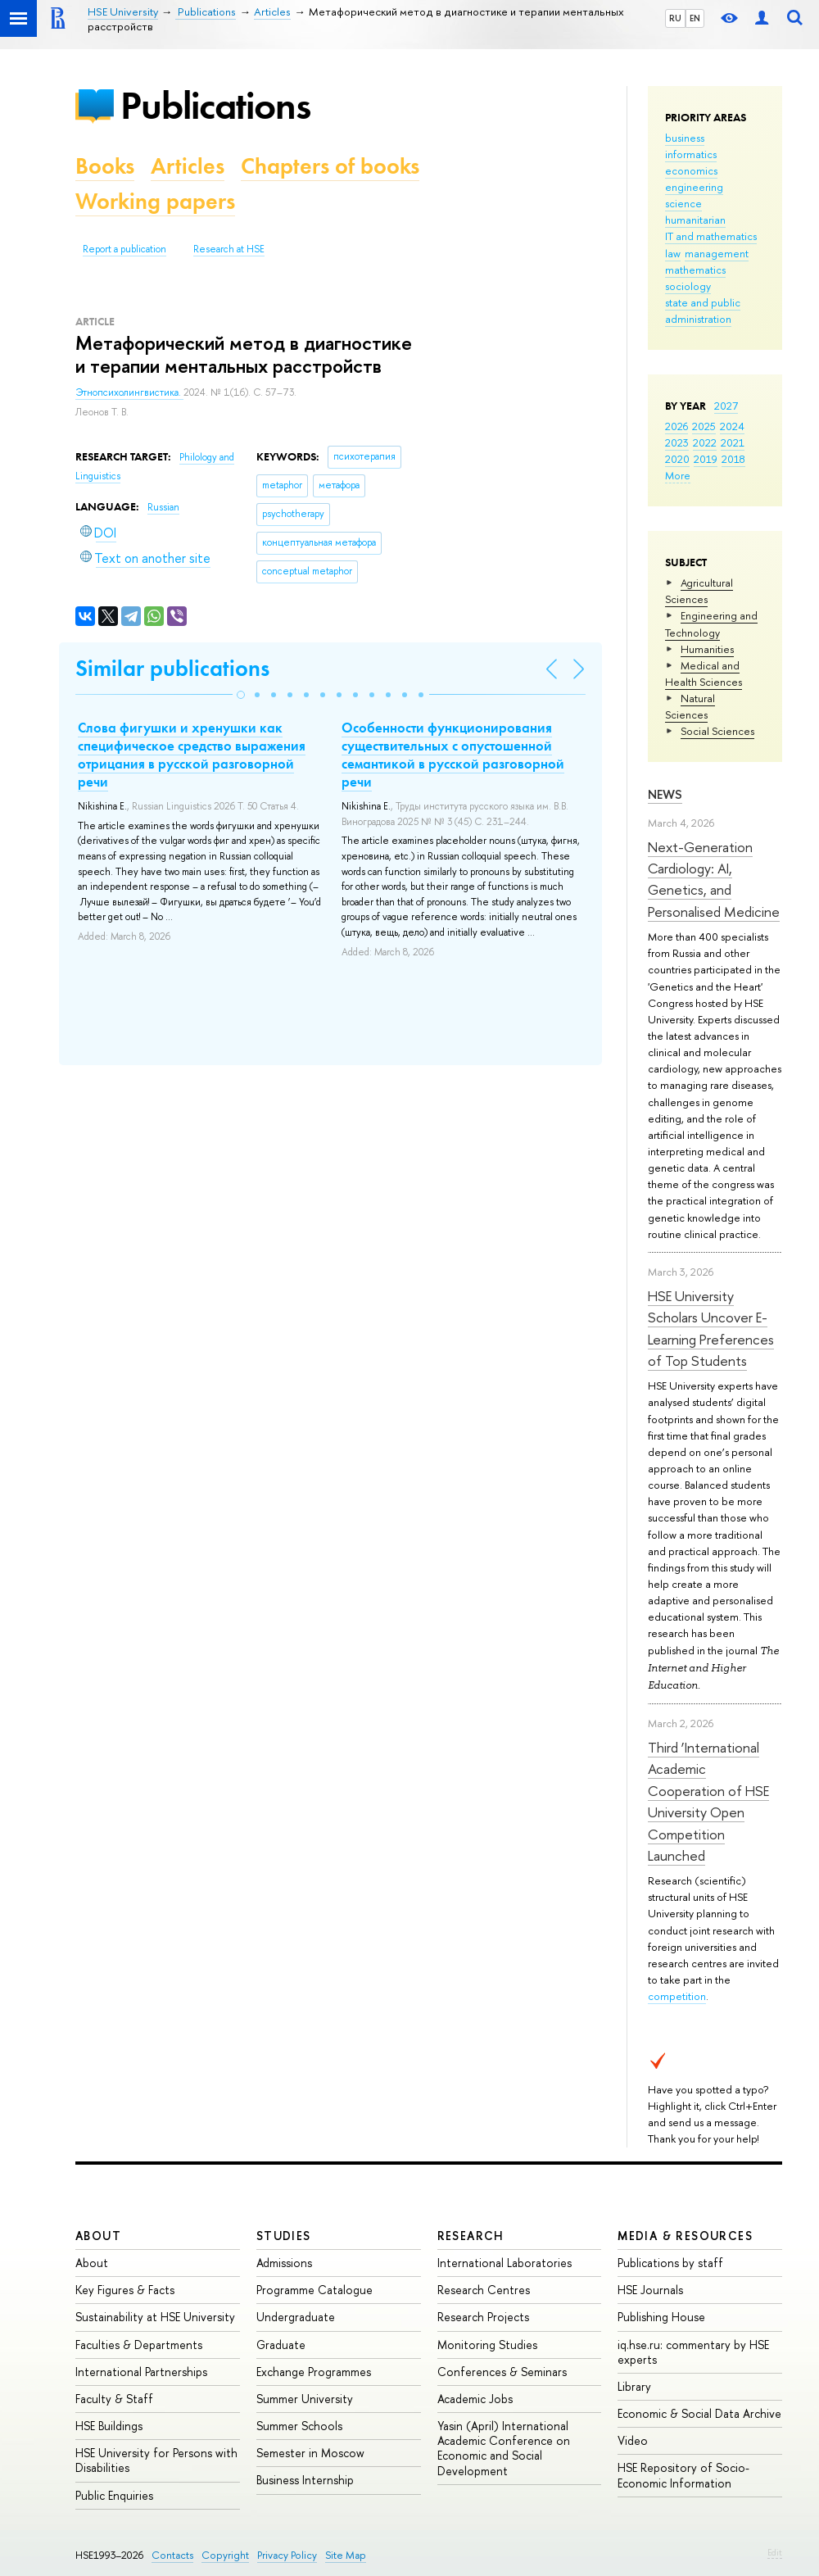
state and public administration (702, 310)
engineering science (694, 195)
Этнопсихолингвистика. (129, 392)
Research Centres (483, 2289)
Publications (215, 105)
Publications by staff (670, 2262)
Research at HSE (229, 249)
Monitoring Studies (487, 2344)
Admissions (284, 2262)
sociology (688, 286)
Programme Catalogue (314, 2289)
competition (677, 1996)
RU (675, 18)
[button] (241, 695)
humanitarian (695, 219)
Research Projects (483, 2316)
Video (633, 2440)
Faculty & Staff (114, 2398)
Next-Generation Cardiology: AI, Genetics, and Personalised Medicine (714, 879)
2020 (677, 458)
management (717, 253)
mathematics (695, 269)
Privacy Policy (287, 2555)
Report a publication (124, 249)
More (677, 475)
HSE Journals (650, 2289)
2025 (704, 426)
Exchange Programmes (313, 2371)
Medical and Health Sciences (703, 673)
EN (695, 18)
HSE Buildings (109, 2425)
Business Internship (305, 2480)
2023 (677, 442)
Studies (283, 2235)
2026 (676, 426)
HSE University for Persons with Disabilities (156, 2460)
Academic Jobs (475, 2398)
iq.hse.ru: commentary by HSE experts (693, 2352)
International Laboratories (504, 2262)
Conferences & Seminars (502, 2371)
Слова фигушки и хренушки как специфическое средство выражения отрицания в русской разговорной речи (191, 755)
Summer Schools (299, 2425)
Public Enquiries (114, 2495)
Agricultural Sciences (699, 590)
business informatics (691, 145)
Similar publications (172, 668)
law (673, 253)
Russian (163, 507)
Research (471, 2235)
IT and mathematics (711, 236)
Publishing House (661, 2316)
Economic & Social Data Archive (699, 2413)
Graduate (280, 2344)
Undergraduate (295, 2316)
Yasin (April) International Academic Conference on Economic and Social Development (503, 2448)
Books (104, 166)
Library (634, 2386)
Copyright (225, 2555)
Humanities (707, 649)
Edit (774, 2552)
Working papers (155, 201)
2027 (726, 405)
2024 (732, 426)
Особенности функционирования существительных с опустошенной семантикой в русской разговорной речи (453, 755)
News (665, 794)
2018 (733, 458)
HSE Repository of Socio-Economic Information (683, 2475)
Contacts (172, 2555)
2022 (705, 442)
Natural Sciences (690, 706)
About (98, 2235)
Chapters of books (330, 166)
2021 (732, 442)
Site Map (345, 2555)
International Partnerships (141, 2371)
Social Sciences (717, 730)
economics (691, 170)
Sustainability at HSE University (155, 2316)
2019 (705, 458)
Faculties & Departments (138, 2344)
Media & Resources (685, 2235)
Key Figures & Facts (124, 2289)
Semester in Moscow (310, 2452)
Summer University (304, 2398)
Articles (187, 166)
